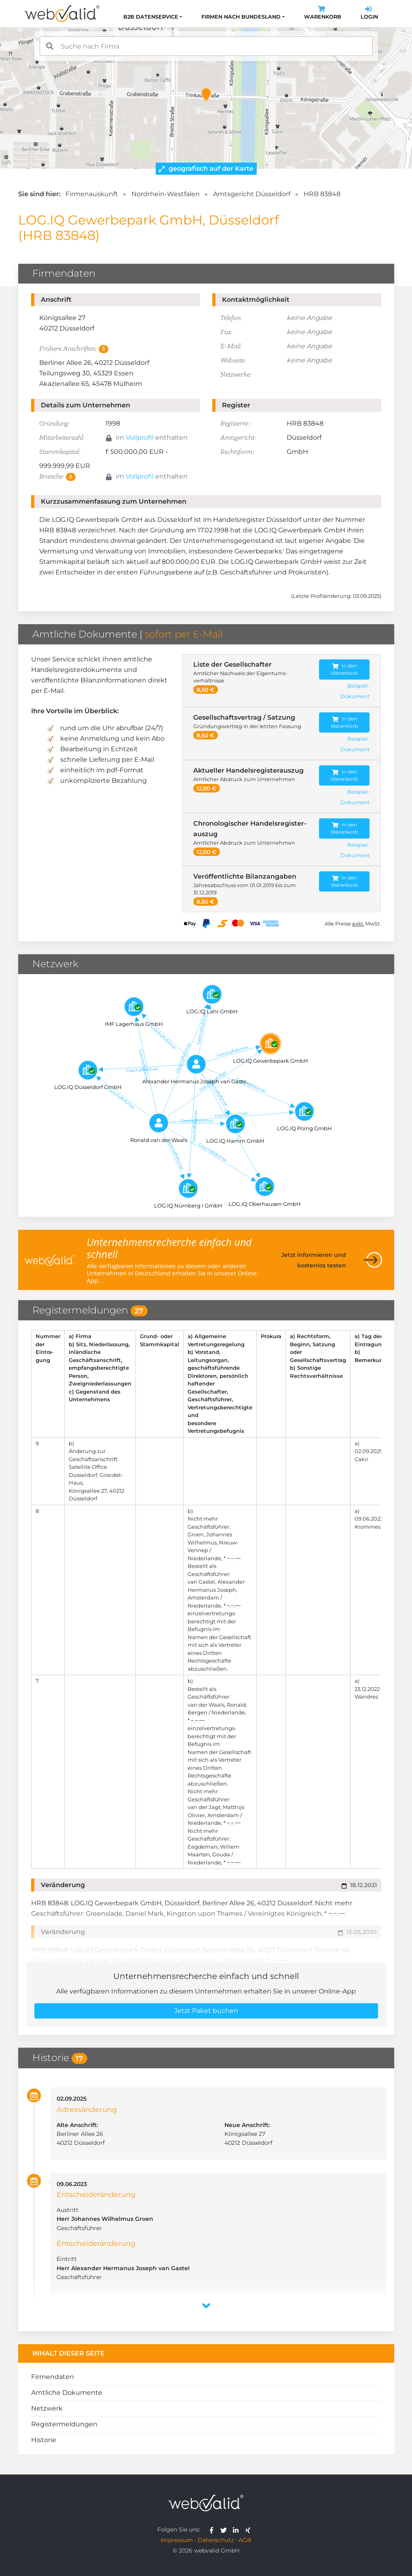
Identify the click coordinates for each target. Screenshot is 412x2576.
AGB (245, 2540)
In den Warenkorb (344, 669)
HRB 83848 (322, 194)
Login (369, 13)
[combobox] (206, 46)
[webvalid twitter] (225, 2529)
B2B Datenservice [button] (150, 17)
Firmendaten (52, 2377)
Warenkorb (322, 13)
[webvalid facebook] (213, 2529)
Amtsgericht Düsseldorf (251, 194)
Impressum (177, 2540)
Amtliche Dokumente (66, 2392)
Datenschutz (216, 2540)
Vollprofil (140, 437)
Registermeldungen (64, 2424)
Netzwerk (47, 2408)
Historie (43, 2440)
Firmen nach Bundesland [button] (241, 17)
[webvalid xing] (249, 2529)
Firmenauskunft (91, 194)
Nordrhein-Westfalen (165, 194)
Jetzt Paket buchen (206, 2011)
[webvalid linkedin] (237, 2529)
